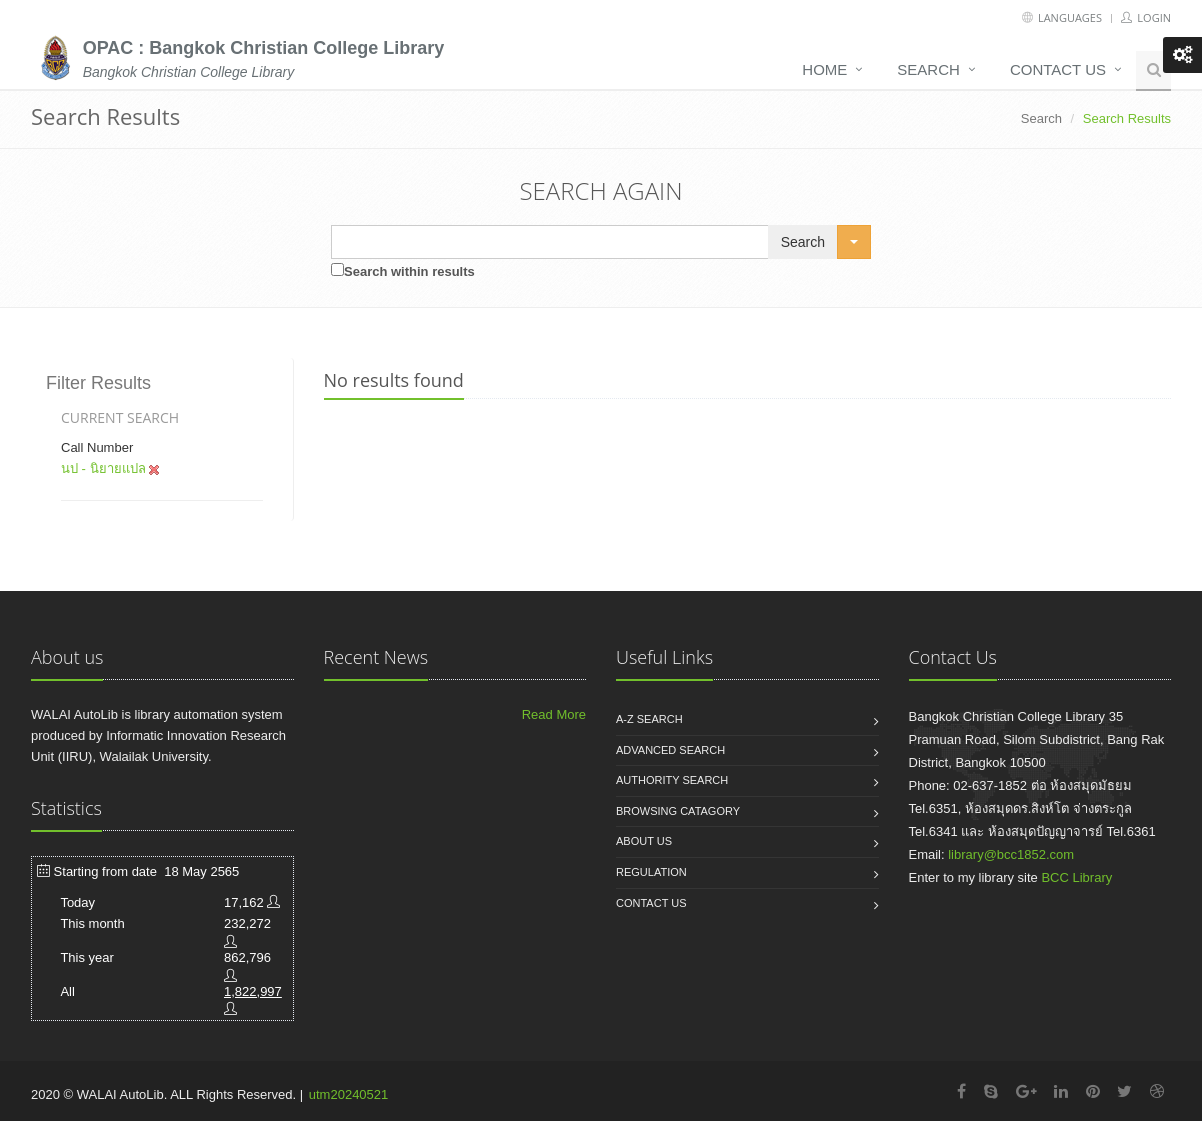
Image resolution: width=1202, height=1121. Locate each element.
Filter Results (98, 383)
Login (1146, 17)
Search (928, 69)
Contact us (1058, 69)
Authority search (672, 780)
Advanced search (670, 750)
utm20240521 (349, 1094)
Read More (554, 714)
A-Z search (649, 719)
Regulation (651, 872)
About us (644, 841)
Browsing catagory (678, 811)
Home (824, 69)
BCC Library (1076, 877)
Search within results (409, 271)
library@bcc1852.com (1011, 854)
